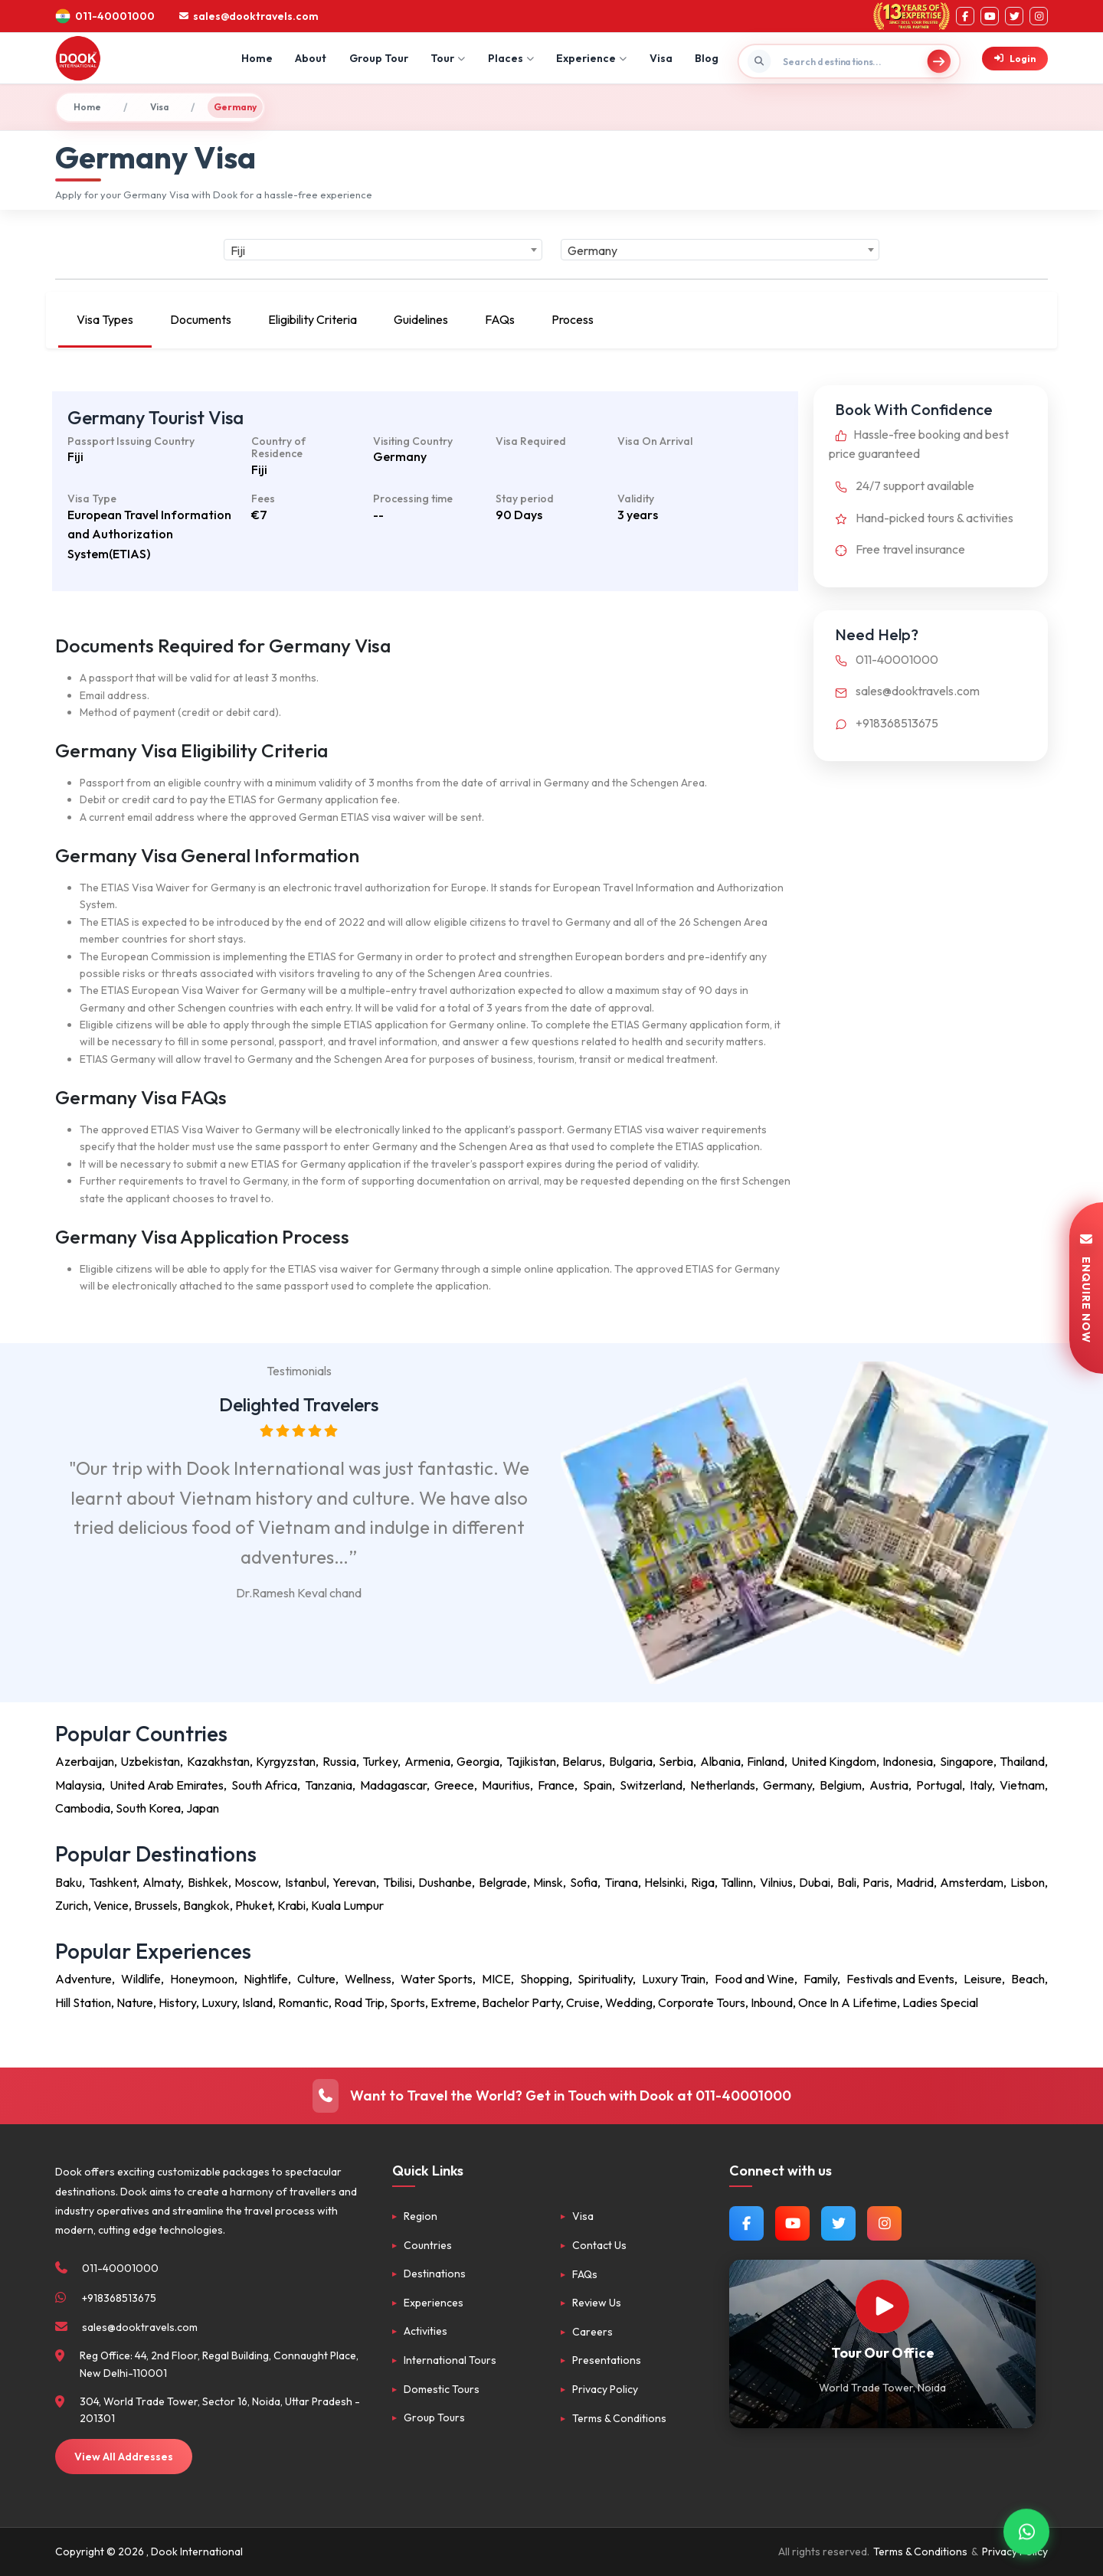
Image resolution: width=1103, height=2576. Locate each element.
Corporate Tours (701, 2002)
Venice (111, 1905)
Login (1015, 58)
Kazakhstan (218, 1761)
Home (257, 58)
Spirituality (605, 1978)
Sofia (583, 1882)
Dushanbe (445, 1882)
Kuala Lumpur (347, 1905)
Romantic (303, 2002)
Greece (454, 1785)
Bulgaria (631, 1761)
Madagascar (393, 1785)
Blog (706, 58)
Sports (407, 2002)
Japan (202, 1808)
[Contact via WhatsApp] (1026, 2530)
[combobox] (383, 249)
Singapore (966, 1761)
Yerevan (354, 1882)
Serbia (676, 1761)
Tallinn (737, 1882)
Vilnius (776, 1882)
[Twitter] (1014, 16)
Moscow (256, 1882)
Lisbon (1027, 1882)
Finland (765, 1761)
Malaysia (78, 1785)
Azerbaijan (84, 1761)
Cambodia (82, 1808)
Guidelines (421, 319)
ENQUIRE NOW (1086, 1288)
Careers (592, 2332)
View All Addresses (123, 2456)
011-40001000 (883, 659)
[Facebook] (965, 16)
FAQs (500, 319)
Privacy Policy (605, 2389)
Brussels (156, 1905)
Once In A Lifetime (847, 2002)
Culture (316, 1978)
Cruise (583, 2002)
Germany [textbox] (592, 250)
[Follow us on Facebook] (746, 2223)
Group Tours (434, 2417)
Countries (428, 2245)
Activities (425, 2331)
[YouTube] (989, 16)
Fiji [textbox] (238, 250)
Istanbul (305, 1882)
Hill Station (83, 2002)
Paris (875, 1882)
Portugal (939, 1785)
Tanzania (328, 1785)
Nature (134, 2002)
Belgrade (503, 1882)
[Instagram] (1038, 16)
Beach (1028, 1978)
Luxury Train (673, 1978)
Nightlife (266, 1978)
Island (257, 2002)
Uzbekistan (150, 1761)
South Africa (264, 1785)
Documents (200, 319)
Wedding (629, 2002)
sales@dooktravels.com (904, 690)
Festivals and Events (900, 1978)
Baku (68, 1882)
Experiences (433, 2303)
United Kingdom (833, 1761)
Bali (846, 1882)
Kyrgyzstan (286, 1761)
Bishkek (208, 1882)
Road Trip (359, 2002)
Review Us (596, 2303)
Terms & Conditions (619, 2418)
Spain (597, 1785)
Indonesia (907, 1761)
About (310, 58)
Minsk (548, 1882)
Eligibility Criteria (312, 319)
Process (573, 319)
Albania (720, 1761)
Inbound (772, 2002)
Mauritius (506, 1785)
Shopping (544, 1978)
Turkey (380, 1761)
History (177, 2002)
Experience (591, 58)
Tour (447, 58)
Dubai (814, 1882)
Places (511, 58)
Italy (981, 1785)
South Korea (148, 1808)
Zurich (71, 1905)
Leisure (983, 1978)
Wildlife (141, 1978)
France (556, 1785)
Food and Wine (754, 1978)
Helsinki (664, 1882)
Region (420, 2216)
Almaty (161, 1882)
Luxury (219, 2002)
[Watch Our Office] (882, 2306)
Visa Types (105, 319)
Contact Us (599, 2245)
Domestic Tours (441, 2389)
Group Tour (378, 58)
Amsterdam (971, 1882)
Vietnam (1022, 1785)
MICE (496, 1978)
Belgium (841, 1785)
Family (820, 1978)
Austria (888, 1785)
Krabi (291, 1905)
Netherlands (722, 1785)
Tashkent (112, 1882)
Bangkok (206, 1905)
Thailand (1022, 1761)
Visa (661, 58)
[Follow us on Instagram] (884, 2223)
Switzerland (651, 1785)
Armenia (427, 1761)
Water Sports (437, 1978)
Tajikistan (531, 1761)
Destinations (435, 2273)
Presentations (606, 2360)
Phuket (253, 1905)
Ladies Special (940, 2002)
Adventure (83, 1978)
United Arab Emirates (167, 1785)
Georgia (478, 1761)
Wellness (368, 1978)
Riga (703, 1882)
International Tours (450, 2360)
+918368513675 (883, 723)
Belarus (582, 1761)
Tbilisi (397, 1882)
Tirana (621, 1882)
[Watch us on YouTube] (792, 2223)
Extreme (453, 2002)
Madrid (915, 1882)
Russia (339, 1761)
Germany (787, 1785)
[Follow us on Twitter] (838, 2223)
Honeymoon (202, 1978)
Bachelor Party (521, 2002)
